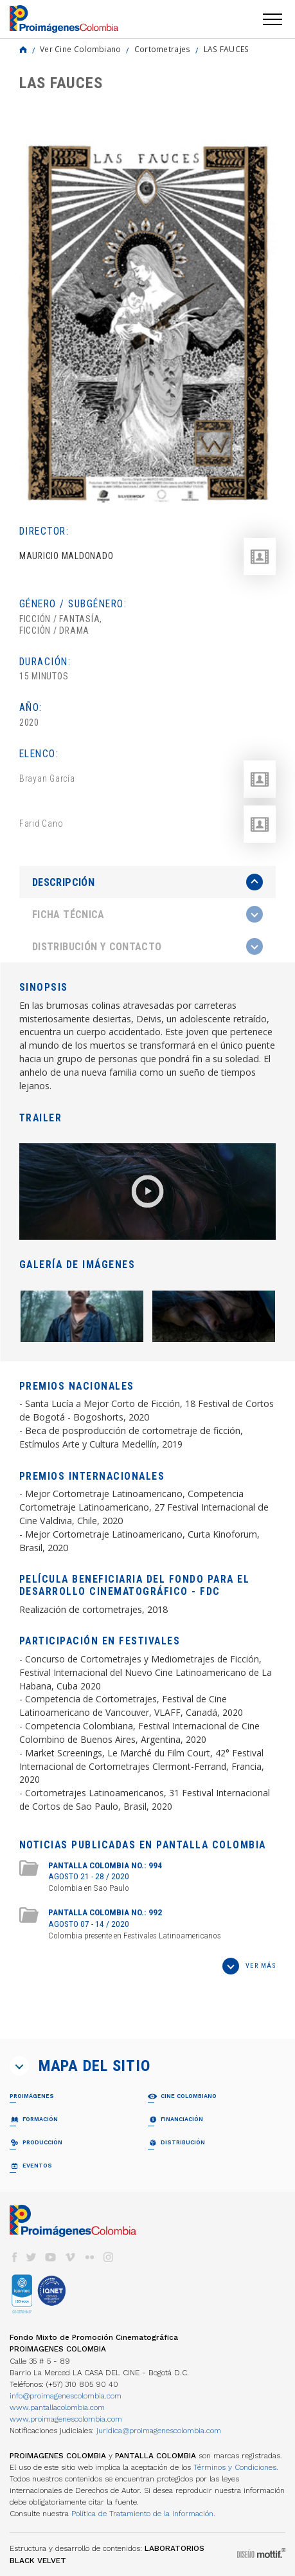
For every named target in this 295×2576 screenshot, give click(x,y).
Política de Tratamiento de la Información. (143, 2513)
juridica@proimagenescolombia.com (158, 2430)
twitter (31, 2257)
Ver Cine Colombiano (80, 49)
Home (23, 49)
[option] (147, 323)
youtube (50, 2257)
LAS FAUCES (226, 49)
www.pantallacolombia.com (57, 2407)
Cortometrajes (162, 49)
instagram (108, 2257)
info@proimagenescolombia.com (65, 2395)
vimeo (70, 2257)
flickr (89, 2257)
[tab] (147, 882)
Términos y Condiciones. (235, 2467)
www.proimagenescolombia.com (66, 2419)
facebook (14, 2257)
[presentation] (147, 882)
